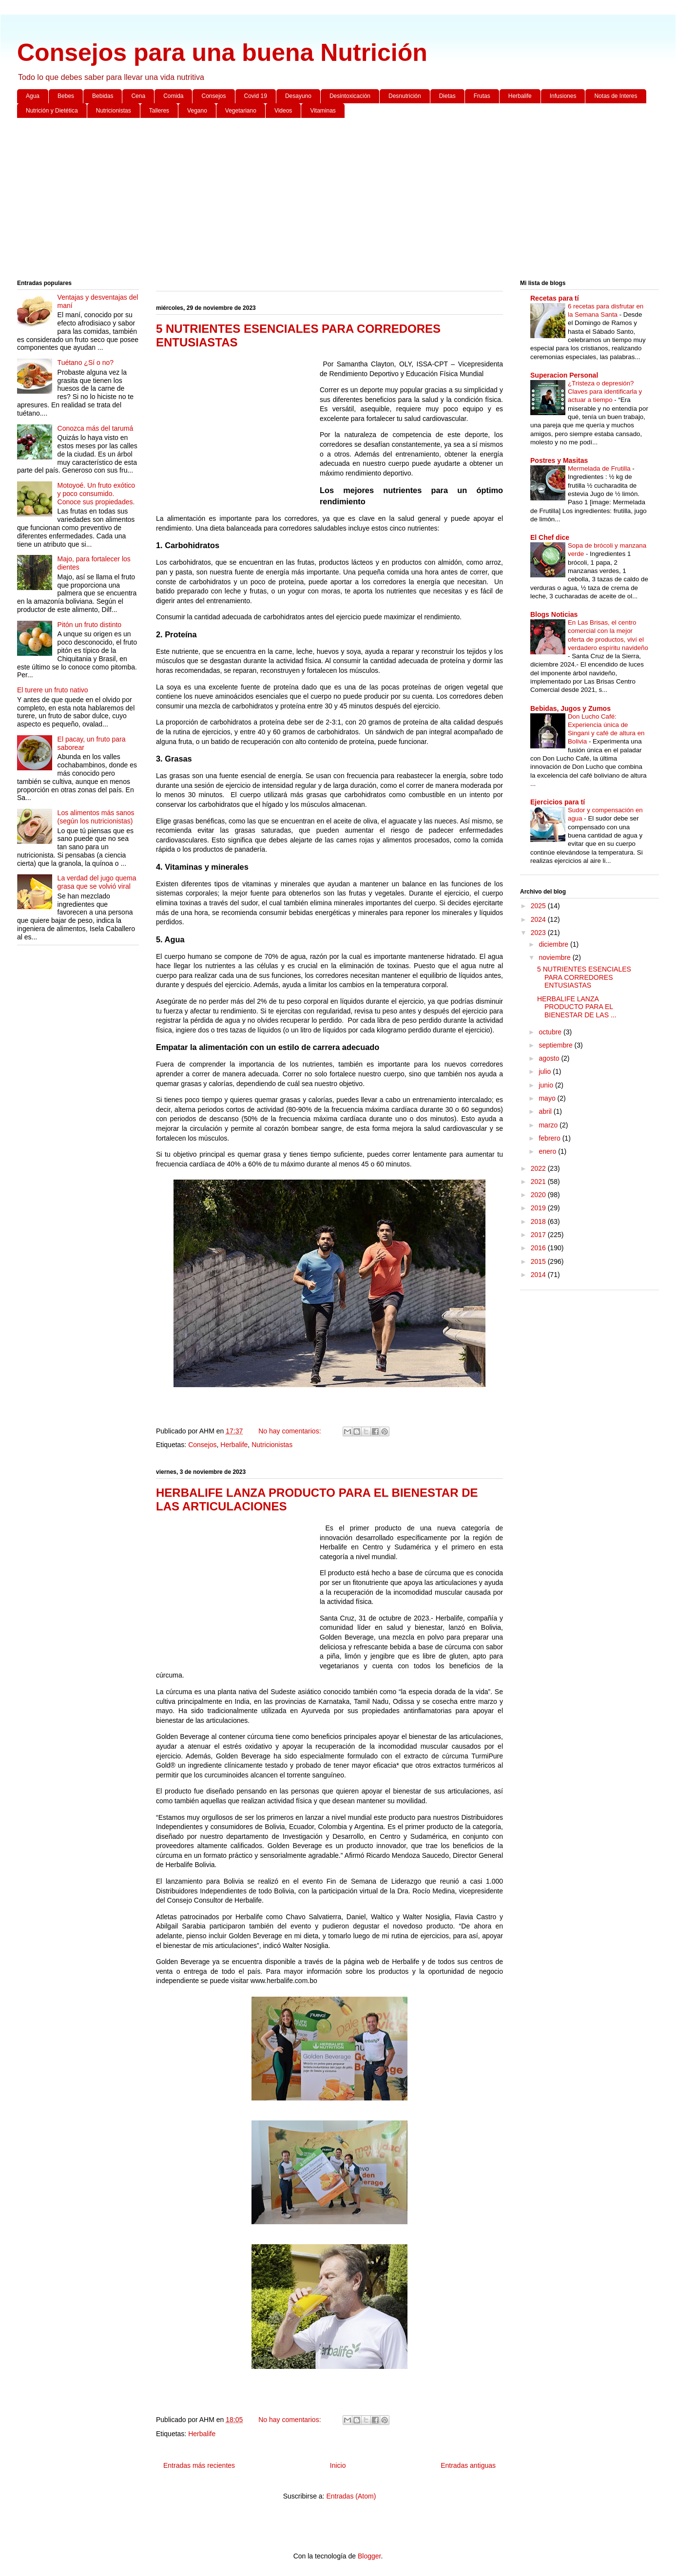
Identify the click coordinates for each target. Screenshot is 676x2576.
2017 (539, 1235)
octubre (551, 1032)
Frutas (482, 96)
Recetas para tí (554, 298)
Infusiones (563, 96)
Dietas (447, 96)
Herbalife (520, 96)
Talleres (159, 110)
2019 (539, 1208)
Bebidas (102, 96)
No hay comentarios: (290, 1431)
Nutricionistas (113, 110)
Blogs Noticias (554, 614)
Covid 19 (255, 96)
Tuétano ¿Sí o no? (86, 362)
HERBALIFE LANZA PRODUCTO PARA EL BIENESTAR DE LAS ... (577, 1007)
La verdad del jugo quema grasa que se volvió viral (97, 882)
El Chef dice (549, 537)
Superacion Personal (564, 375)
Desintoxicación (349, 96)
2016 (539, 1248)
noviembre (555, 957)
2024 (539, 919)
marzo (549, 1125)
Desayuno (298, 96)
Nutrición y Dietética (52, 110)
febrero (550, 1138)
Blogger (369, 2556)
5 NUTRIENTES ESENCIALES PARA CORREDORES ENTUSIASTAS (584, 977)
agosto (550, 1058)
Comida (173, 96)
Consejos (213, 96)
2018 (539, 1221)
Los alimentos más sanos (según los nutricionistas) (96, 817)
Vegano (197, 110)
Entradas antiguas (468, 2465)
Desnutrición (404, 96)
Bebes (66, 96)
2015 (539, 1261)
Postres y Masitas (559, 460)
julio (546, 1071)
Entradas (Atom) (351, 2496)
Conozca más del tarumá (96, 428)
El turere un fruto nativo (52, 690)
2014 (539, 1274)
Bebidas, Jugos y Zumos (570, 708)
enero (548, 1151)
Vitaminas (322, 110)
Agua (32, 96)
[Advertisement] (309, 201)
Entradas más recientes (199, 2465)
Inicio (338, 2465)
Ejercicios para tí (557, 802)
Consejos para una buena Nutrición (222, 52)
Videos (283, 110)
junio (547, 1085)
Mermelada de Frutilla (600, 468)
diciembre (554, 944)
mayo (548, 1098)
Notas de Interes (615, 96)
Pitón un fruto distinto (90, 625)
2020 (539, 1195)
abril (546, 1111)
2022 (539, 1168)
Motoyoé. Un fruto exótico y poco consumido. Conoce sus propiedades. (96, 493)
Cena (138, 96)
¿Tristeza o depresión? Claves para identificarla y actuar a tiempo (605, 392)
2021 (539, 1181)
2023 (539, 932)
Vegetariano (240, 110)
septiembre (556, 1045)
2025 (539, 906)
